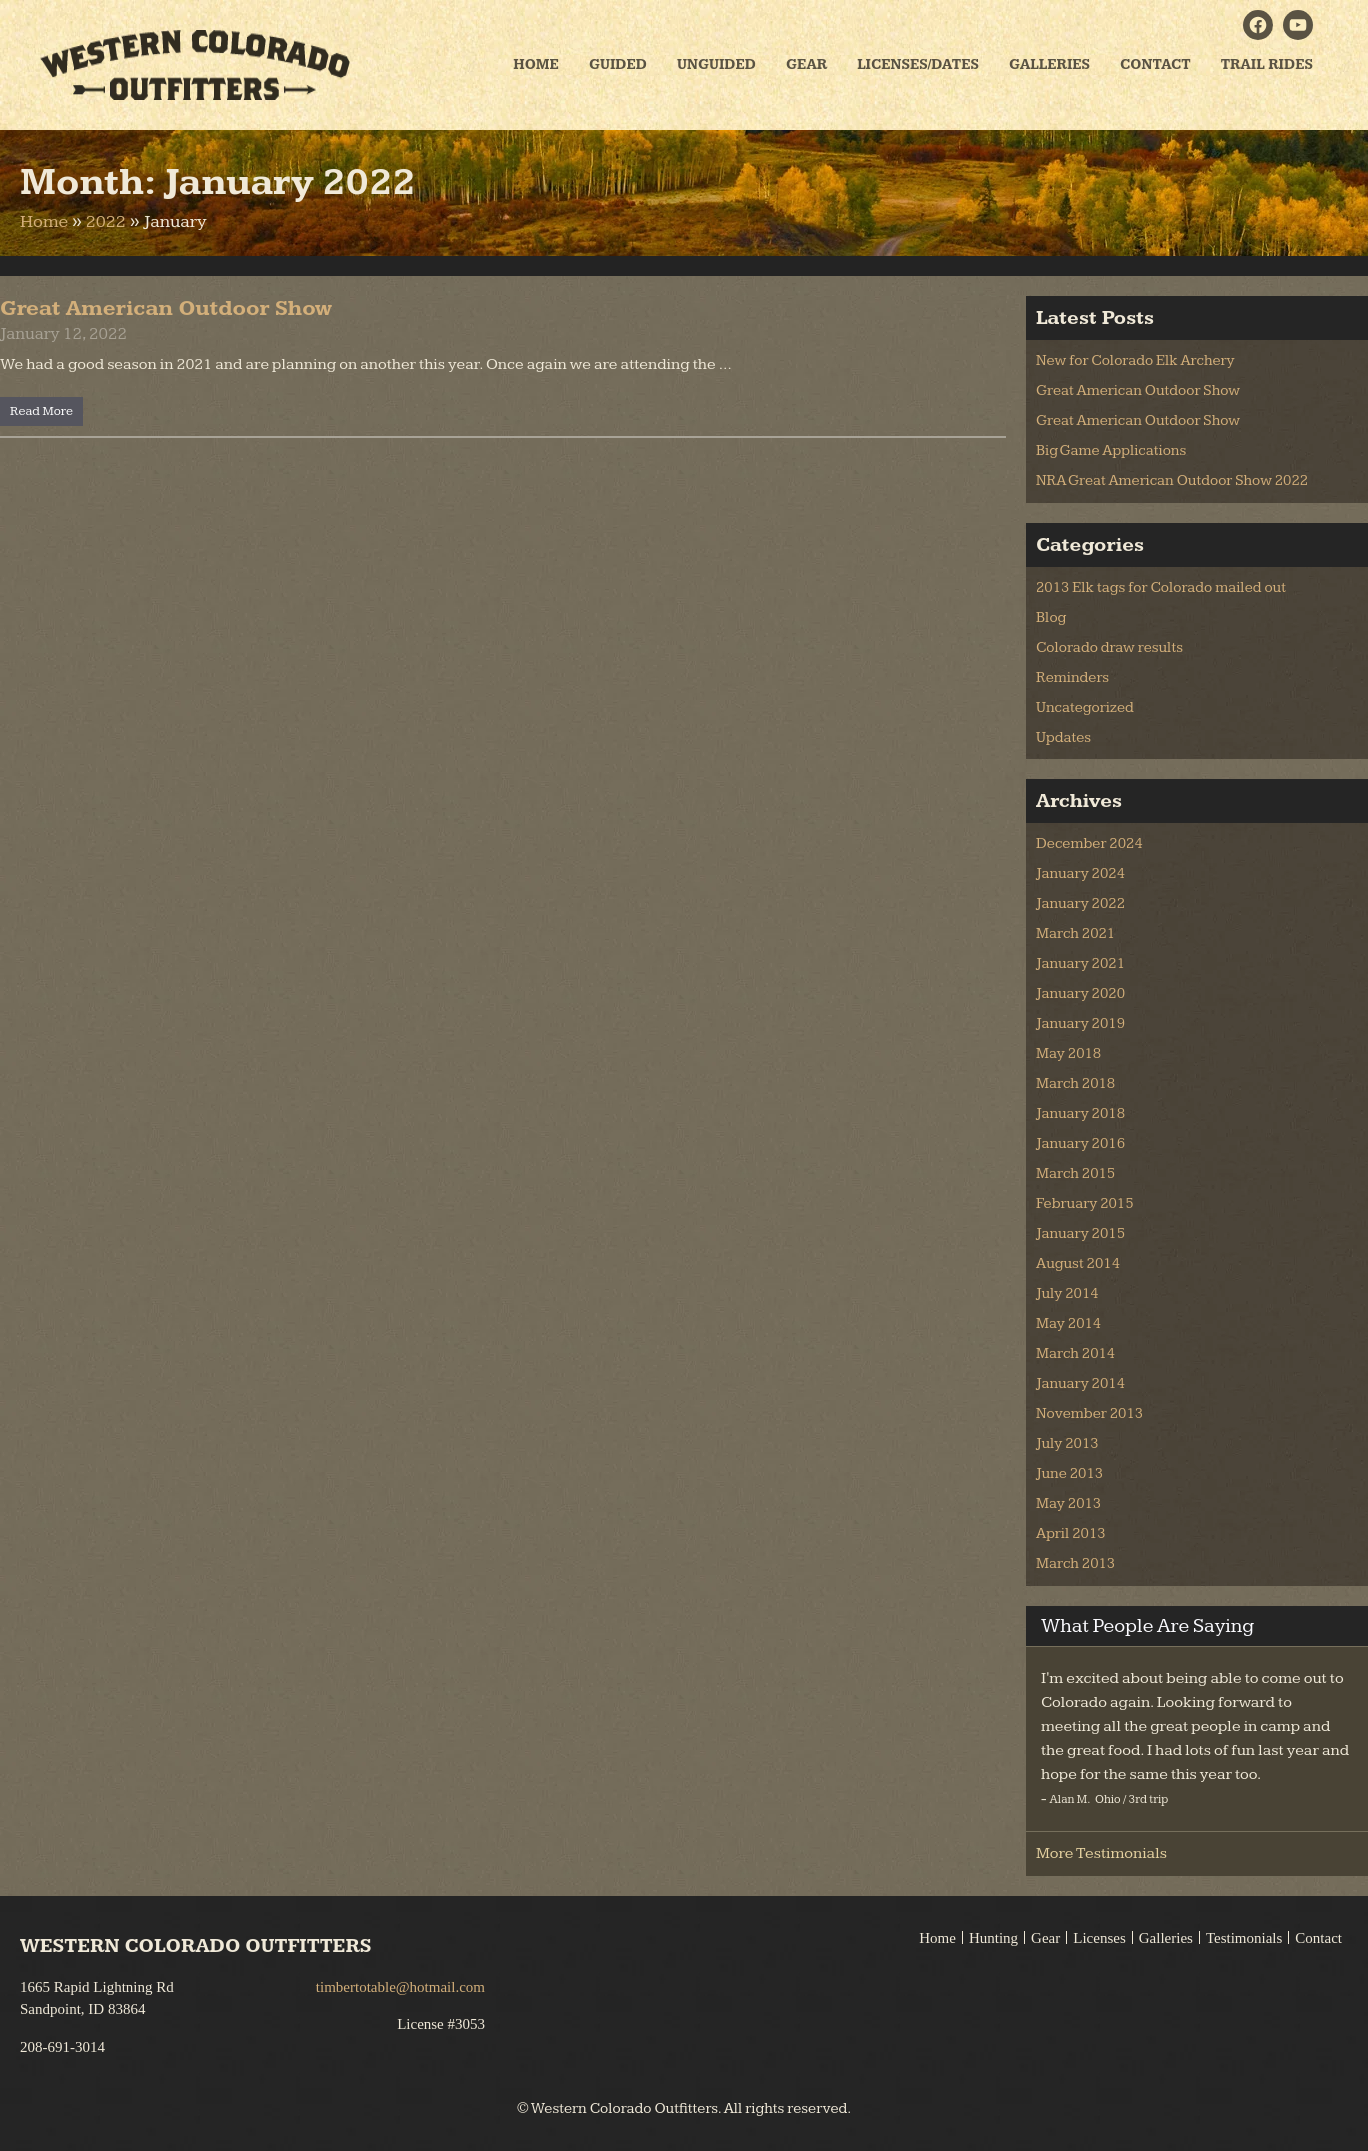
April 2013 (1071, 1533)
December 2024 (1089, 843)
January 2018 (1080, 1113)
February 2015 (1085, 1203)
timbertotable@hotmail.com (400, 1987)
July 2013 (1067, 1443)
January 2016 (1080, 1143)
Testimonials (1244, 1938)
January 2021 (1080, 963)
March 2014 (1075, 1353)
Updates (1063, 737)
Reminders (1072, 677)
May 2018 (1068, 1053)
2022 (106, 221)
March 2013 (1075, 1563)
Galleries (1049, 64)
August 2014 (1078, 1263)
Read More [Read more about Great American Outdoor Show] (41, 411)
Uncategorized (1085, 707)
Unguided (716, 64)
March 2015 (1075, 1173)
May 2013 (1068, 1503)
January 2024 (1080, 873)
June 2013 (1069, 1473)
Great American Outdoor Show (166, 308)
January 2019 (1080, 1023)
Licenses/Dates (918, 64)
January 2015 (1080, 1233)
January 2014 (1080, 1383)
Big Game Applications (1111, 450)
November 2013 (1089, 1413)
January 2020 (1080, 993)
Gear (806, 64)
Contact (1155, 64)
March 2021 (1075, 933)
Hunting (993, 1938)
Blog (1051, 617)
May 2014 (1068, 1323)
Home (536, 64)
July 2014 (1067, 1293)
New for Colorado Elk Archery (1135, 360)
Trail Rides (1267, 64)
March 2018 (1075, 1083)
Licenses (1099, 1938)
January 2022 (1080, 903)
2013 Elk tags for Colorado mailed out (1161, 587)
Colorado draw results (1109, 647)
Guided (618, 64)
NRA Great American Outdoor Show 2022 (1172, 480)
